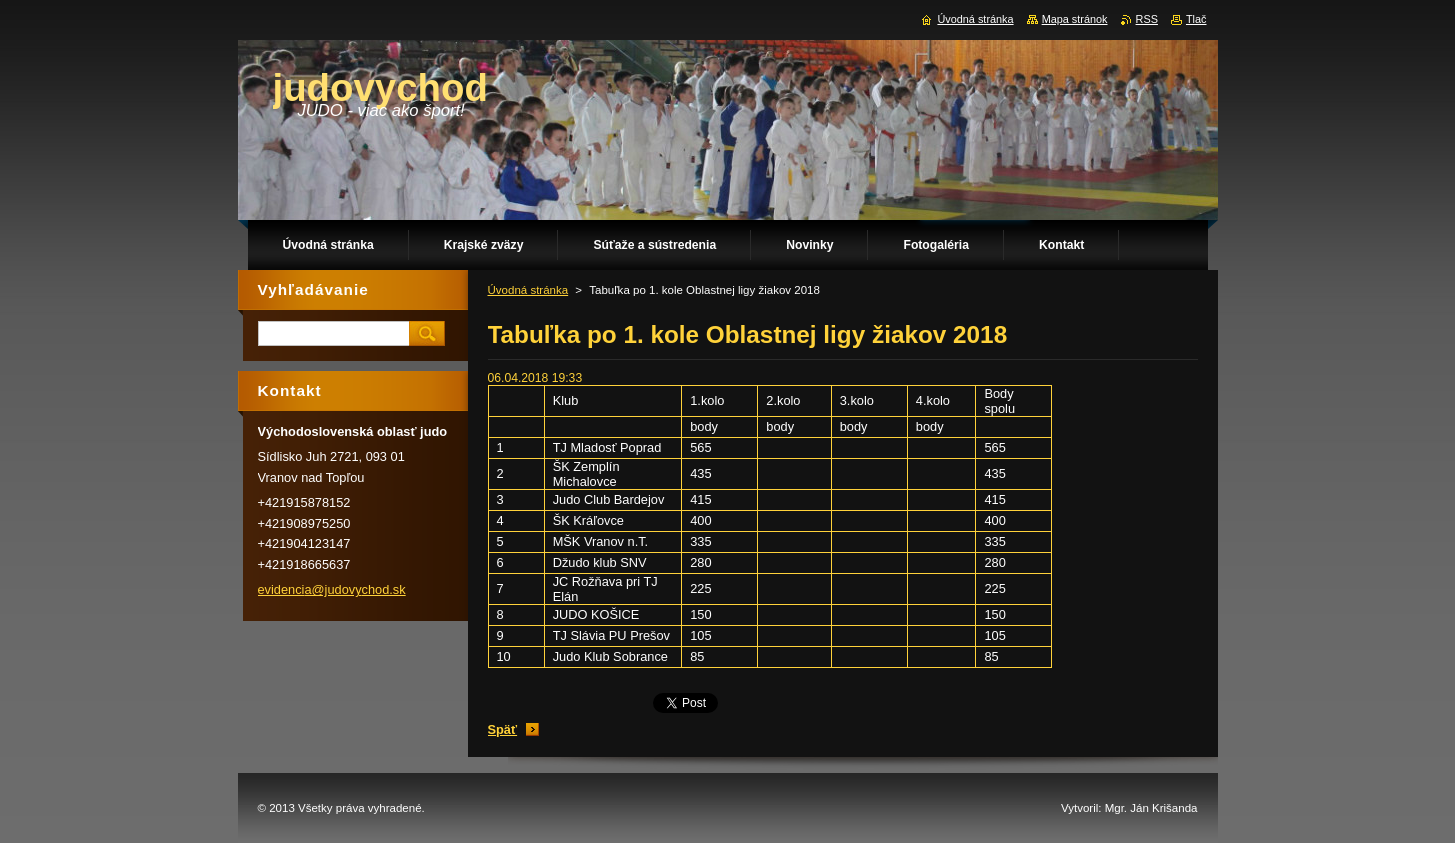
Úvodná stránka (528, 290)
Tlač (1196, 19)
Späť (503, 729)
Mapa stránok (1075, 19)
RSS (1147, 19)
